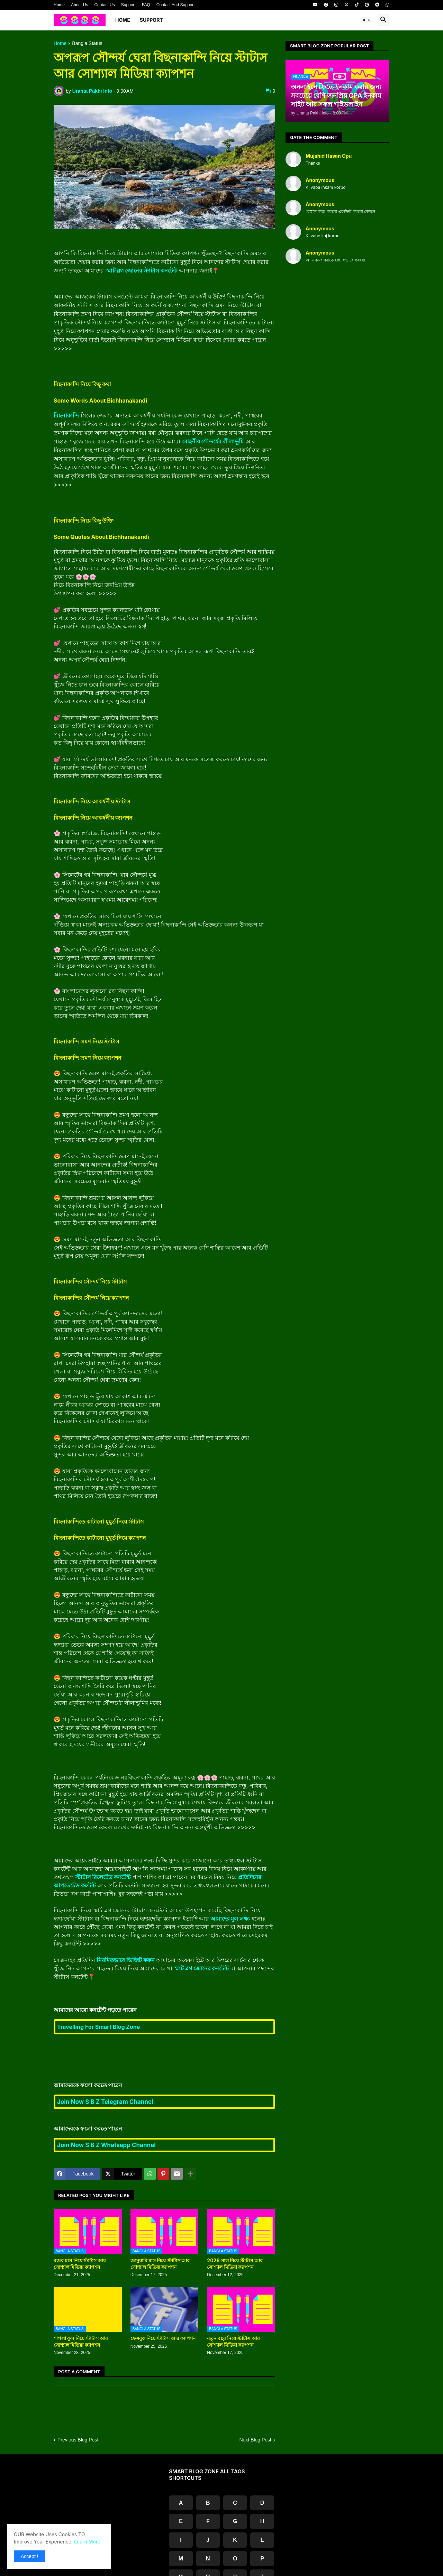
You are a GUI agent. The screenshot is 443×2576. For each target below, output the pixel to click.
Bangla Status (87, 43)
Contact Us (104, 4)
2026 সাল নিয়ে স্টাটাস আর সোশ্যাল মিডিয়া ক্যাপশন (234, 2263)
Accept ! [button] (29, 2556)
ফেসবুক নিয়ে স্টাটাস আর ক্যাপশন (163, 2338)
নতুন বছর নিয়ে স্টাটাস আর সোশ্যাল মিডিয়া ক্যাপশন (233, 2341)
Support (128, 4)
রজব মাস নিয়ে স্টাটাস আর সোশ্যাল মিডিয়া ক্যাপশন (80, 2263)
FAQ (146, 4)
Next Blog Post (255, 2439)
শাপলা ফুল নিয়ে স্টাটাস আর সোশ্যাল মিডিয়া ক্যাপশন (81, 2341)
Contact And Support (175, 4)
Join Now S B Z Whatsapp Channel (106, 2145)
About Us (79, 4)
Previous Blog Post (77, 2439)
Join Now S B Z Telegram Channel (105, 2101)
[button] (366, 20)
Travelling (98, 2026)
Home (59, 4)
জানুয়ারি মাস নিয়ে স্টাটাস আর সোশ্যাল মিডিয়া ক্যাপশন (160, 2263)
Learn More (87, 2542)
